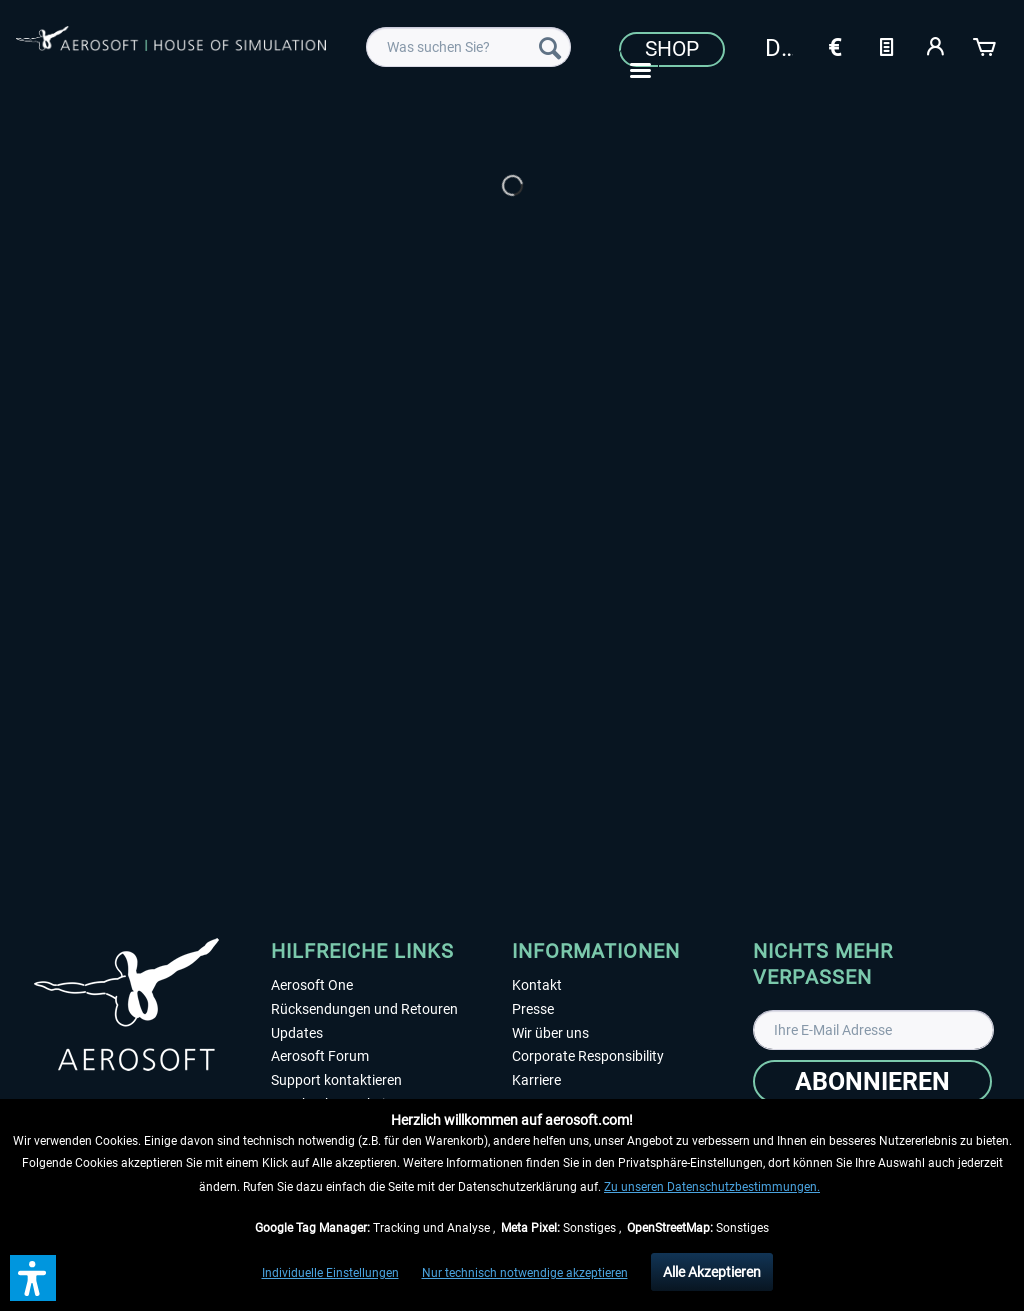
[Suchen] (550, 47)
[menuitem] (468, 47)
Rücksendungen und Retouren (364, 1009)
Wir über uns (550, 1033)
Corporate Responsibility (588, 1056)
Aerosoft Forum (320, 1056)
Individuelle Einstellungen (330, 1273)
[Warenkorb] (986, 45)
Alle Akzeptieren (712, 1272)
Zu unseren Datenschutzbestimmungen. (712, 1187)
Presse (533, 1009)
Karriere (536, 1080)
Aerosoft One (312, 985)
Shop (672, 49)
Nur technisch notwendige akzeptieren (525, 1273)
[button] (33, 1278)
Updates (297, 1033)
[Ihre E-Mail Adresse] (873, 1030)
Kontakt (537, 985)
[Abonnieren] (872, 1081)
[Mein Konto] (936, 45)
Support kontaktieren (336, 1080)
